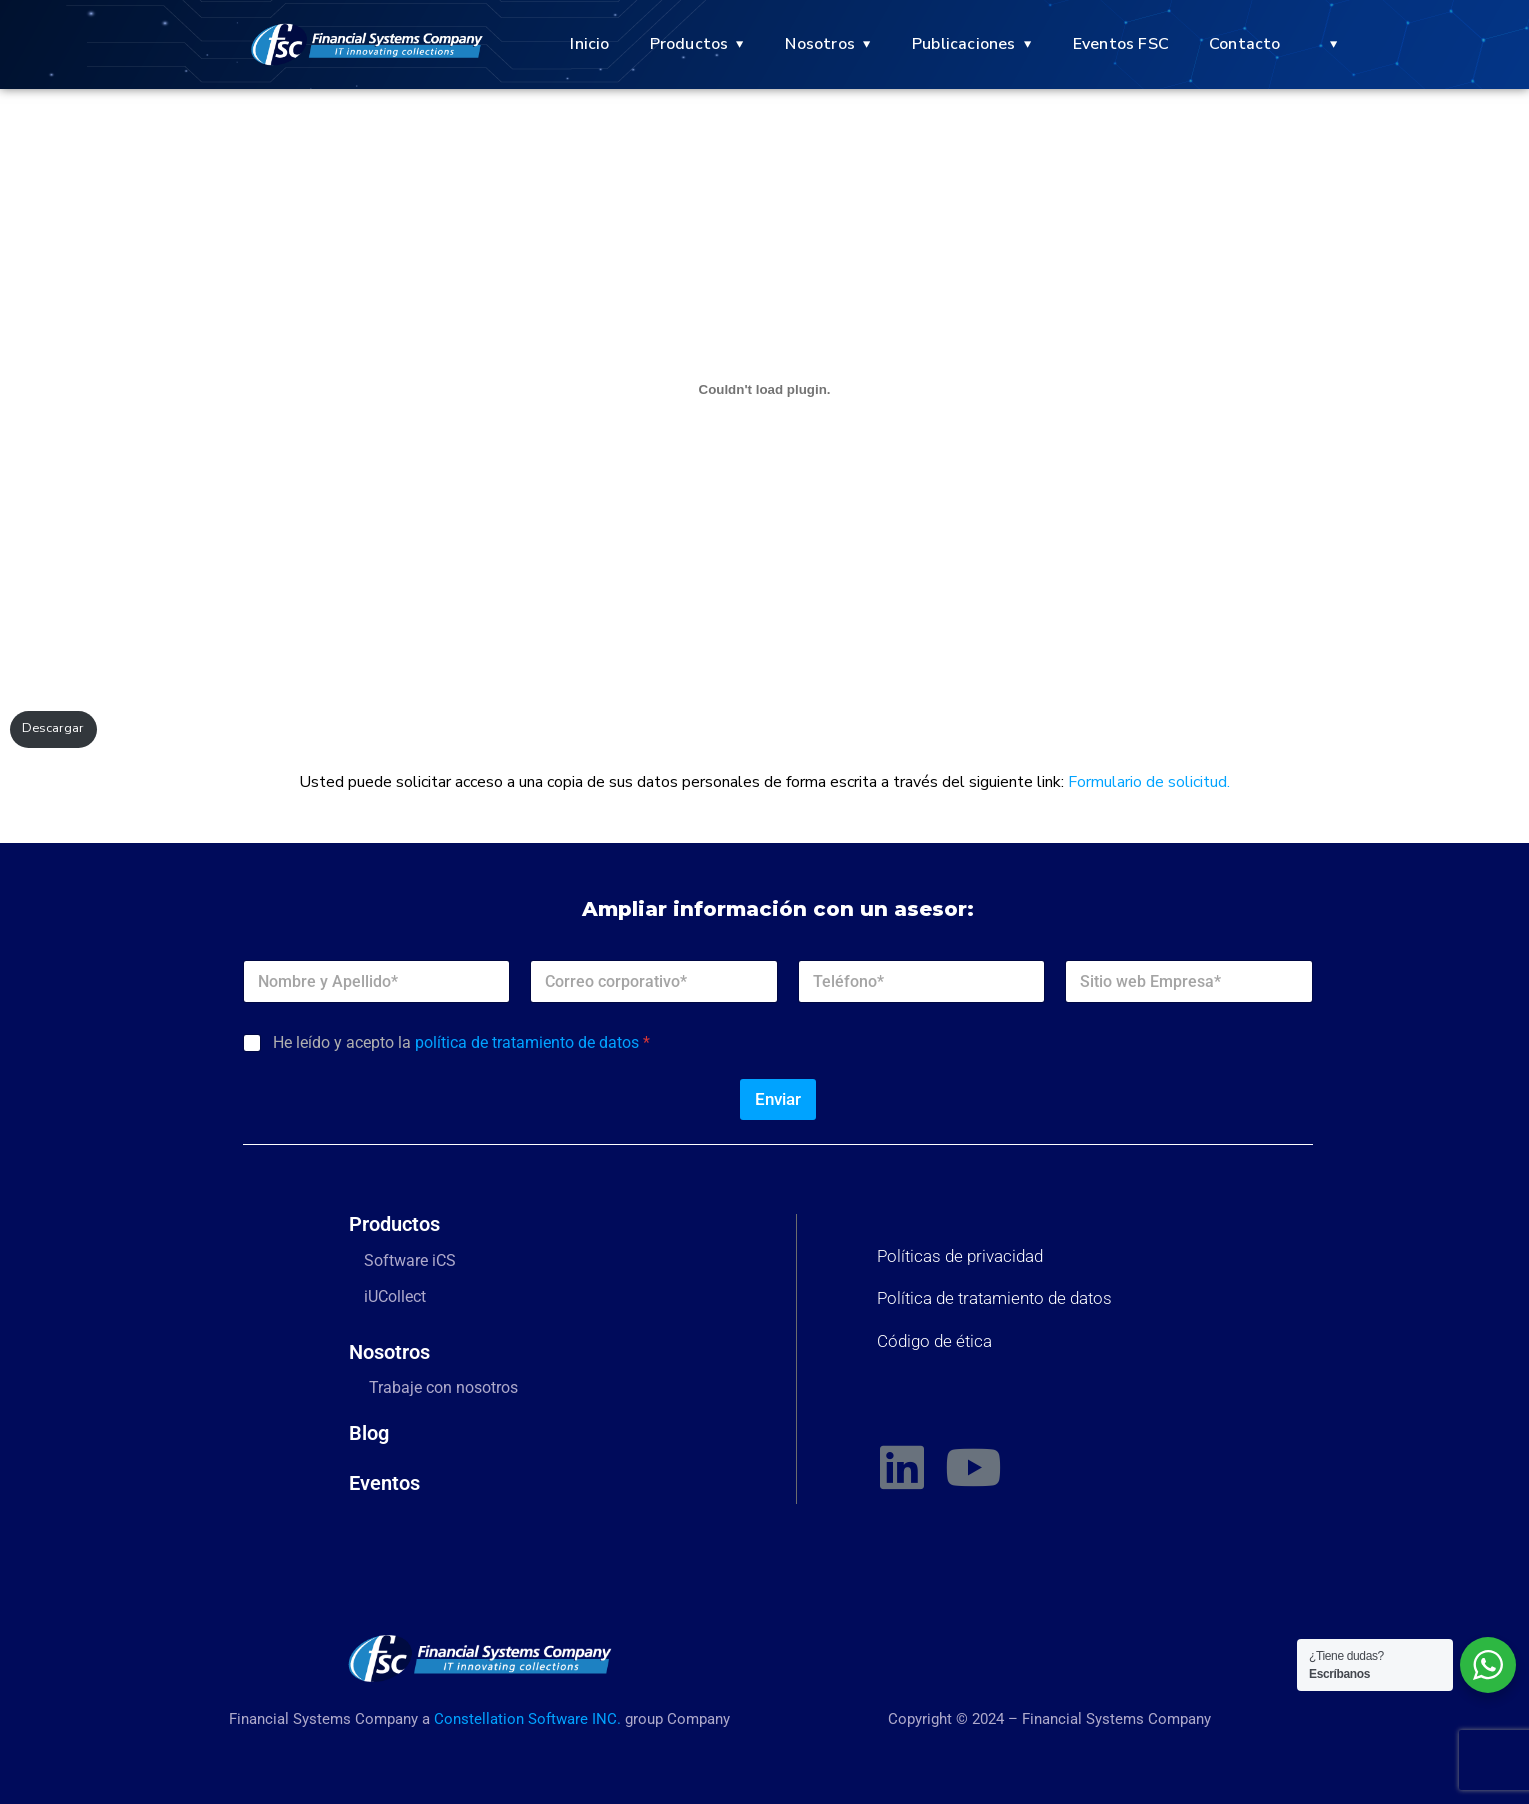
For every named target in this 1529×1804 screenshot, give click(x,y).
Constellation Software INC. (527, 1719)
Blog (369, 1433)
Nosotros (820, 44)
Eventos (384, 1483)
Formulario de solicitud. (1149, 782)
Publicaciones (964, 44)
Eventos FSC (1121, 44)
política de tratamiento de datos (527, 1042)
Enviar (778, 1099)
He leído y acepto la (461, 1042)
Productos (689, 44)
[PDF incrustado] (764, 389)
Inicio (589, 44)
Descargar (53, 728)
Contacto (1245, 44)
